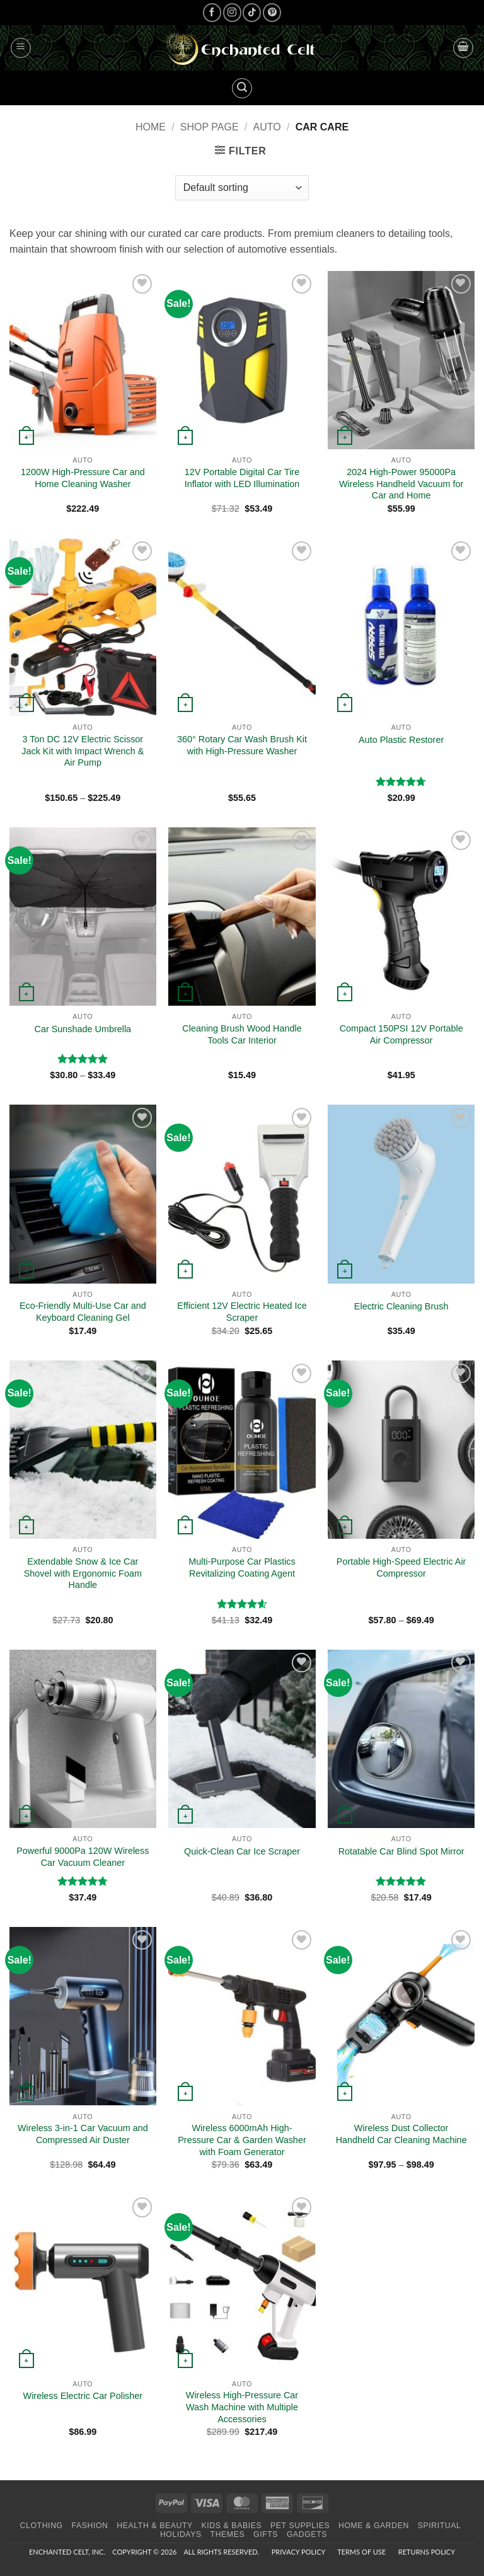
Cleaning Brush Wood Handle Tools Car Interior (241, 1034)
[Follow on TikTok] (252, 12)
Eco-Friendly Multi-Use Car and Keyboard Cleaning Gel (83, 1312)
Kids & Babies (232, 2525)
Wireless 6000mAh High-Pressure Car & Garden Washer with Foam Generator (242, 2139)
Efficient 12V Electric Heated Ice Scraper (241, 1312)
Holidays (181, 2534)
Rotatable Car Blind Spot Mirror (401, 1851)
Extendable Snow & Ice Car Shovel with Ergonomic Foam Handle (83, 1573)
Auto (267, 127)
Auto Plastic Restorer (401, 740)
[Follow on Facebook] (212, 12)
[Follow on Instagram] (232, 12)
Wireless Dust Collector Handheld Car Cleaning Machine (401, 2134)
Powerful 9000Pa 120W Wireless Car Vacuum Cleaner (82, 1857)
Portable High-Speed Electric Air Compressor (401, 1567)
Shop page (209, 127)
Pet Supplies (300, 2525)
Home (150, 127)
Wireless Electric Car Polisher (83, 2396)
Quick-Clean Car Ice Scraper (242, 1851)
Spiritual (439, 2525)
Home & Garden (373, 2525)
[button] (21, 48)
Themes (227, 2534)
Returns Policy (426, 2552)
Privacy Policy (298, 2552)
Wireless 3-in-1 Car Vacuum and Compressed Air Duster (83, 2134)
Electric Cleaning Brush (401, 1306)
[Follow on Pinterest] (272, 12)
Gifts (265, 2534)
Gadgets (307, 2534)
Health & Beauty (154, 2525)
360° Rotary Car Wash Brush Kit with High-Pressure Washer (242, 745)
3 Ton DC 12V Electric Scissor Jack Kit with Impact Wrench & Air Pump (82, 751)
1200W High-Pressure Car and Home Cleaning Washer (83, 478)
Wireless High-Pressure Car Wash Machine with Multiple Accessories (242, 2407)
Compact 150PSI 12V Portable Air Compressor (401, 1034)
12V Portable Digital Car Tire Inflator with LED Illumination (242, 478)
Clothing (41, 2525)
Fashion (90, 2525)
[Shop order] (242, 187)
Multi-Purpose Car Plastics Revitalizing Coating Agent (242, 1567)
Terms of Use (361, 2552)
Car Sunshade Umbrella (83, 1029)
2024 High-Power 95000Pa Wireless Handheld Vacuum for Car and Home (401, 483)
